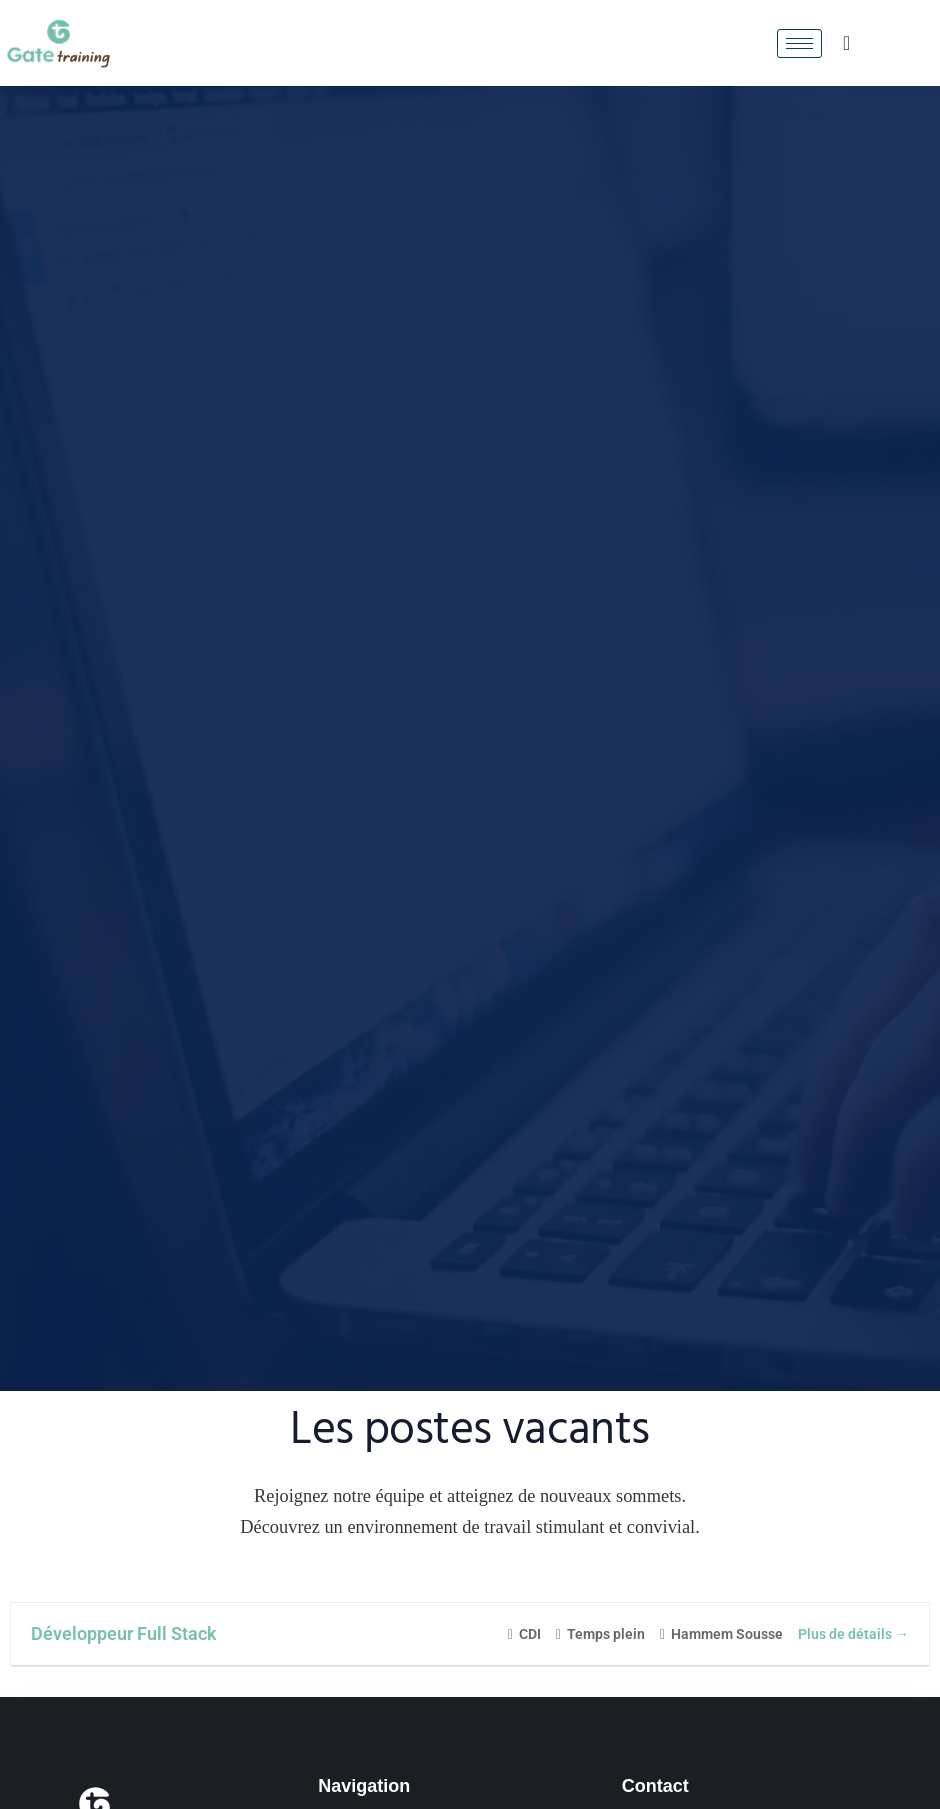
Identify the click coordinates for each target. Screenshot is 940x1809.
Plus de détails (853, 1634)
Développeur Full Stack (124, 1633)
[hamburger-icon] (799, 43)
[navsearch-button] (847, 43)
